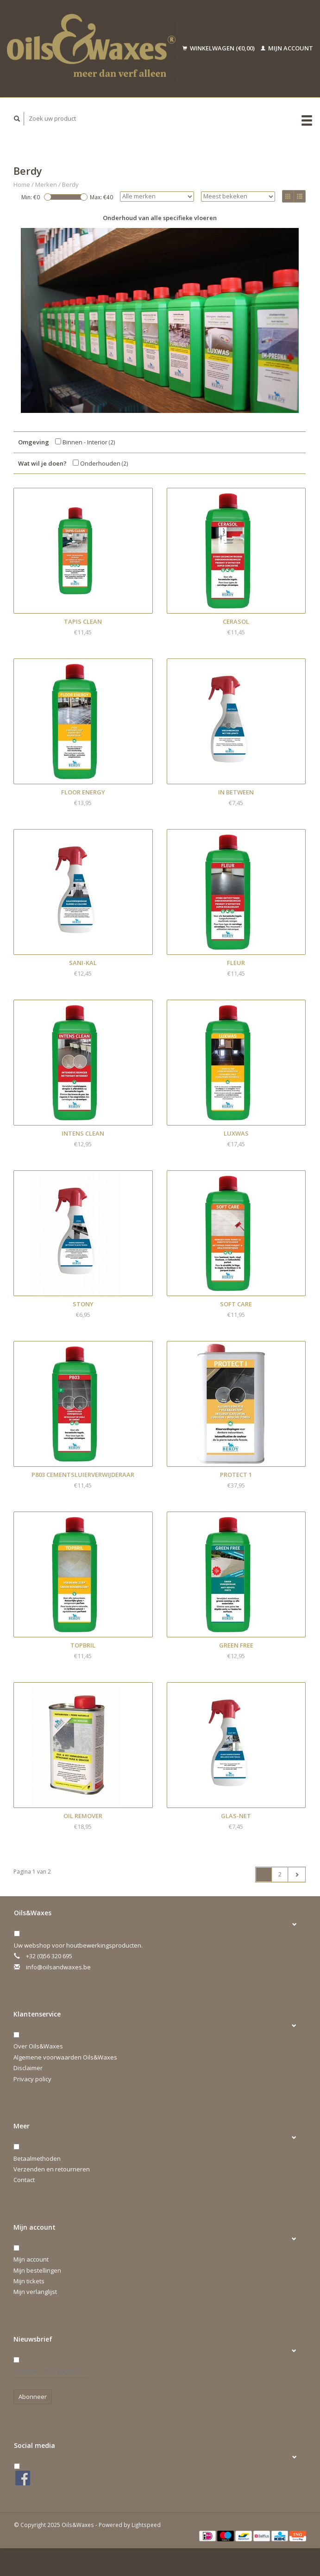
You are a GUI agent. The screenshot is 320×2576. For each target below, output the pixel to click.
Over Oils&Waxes (38, 2046)
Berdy (70, 184)
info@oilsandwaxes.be (58, 1967)
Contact (24, 2180)
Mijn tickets (28, 2281)
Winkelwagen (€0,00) (219, 48)
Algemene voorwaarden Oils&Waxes (65, 2057)
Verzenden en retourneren (51, 2169)
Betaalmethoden (37, 2158)
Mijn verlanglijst (35, 2291)
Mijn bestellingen (37, 2270)
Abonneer (33, 2396)
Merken (46, 184)
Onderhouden (100, 463)
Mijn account (287, 48)
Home (21, 184)
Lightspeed (146, 2524)
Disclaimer (28, 2068)
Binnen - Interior (85, 442)
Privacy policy (32, 2079)
